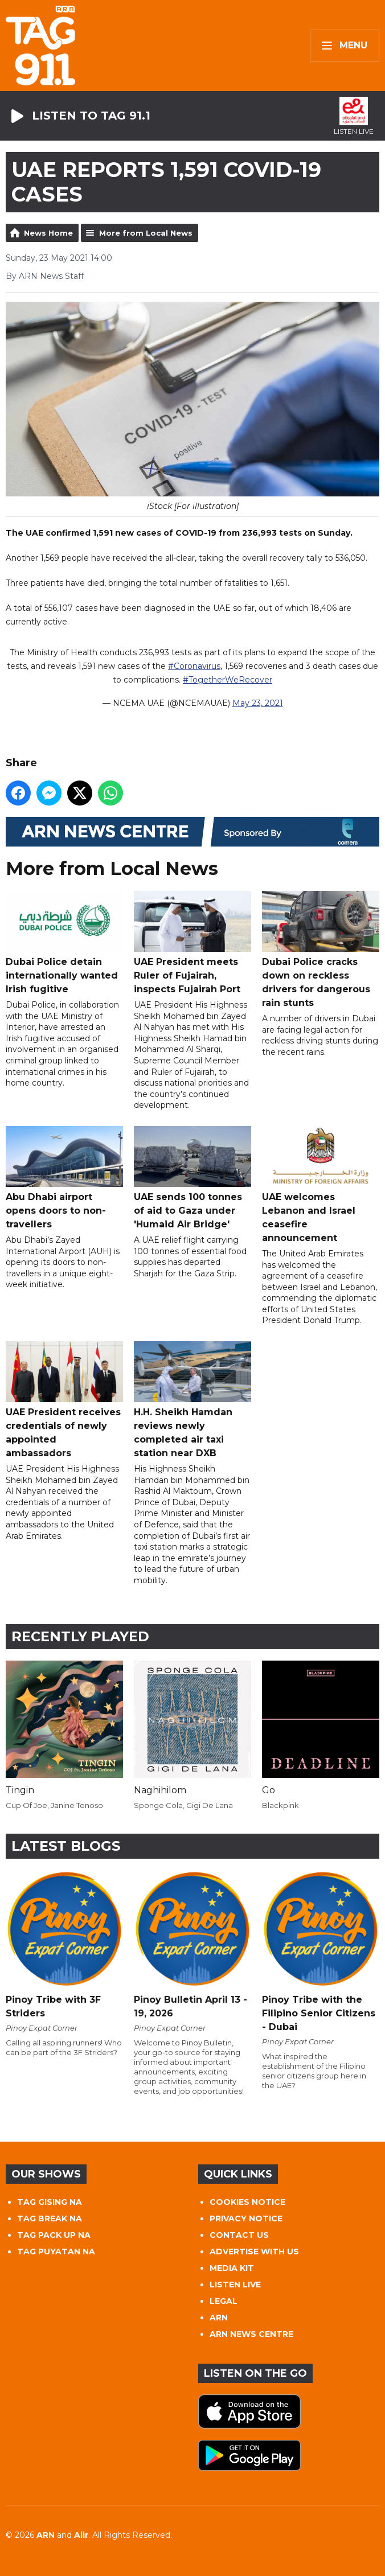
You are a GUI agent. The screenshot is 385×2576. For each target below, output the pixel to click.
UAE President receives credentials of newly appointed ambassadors (64, 1399)
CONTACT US (239, 2235)
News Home (48, 232)
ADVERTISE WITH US (254, 2251)
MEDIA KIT (232, 2268)
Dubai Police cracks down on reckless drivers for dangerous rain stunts (320, 949)
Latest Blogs (65, 1846)
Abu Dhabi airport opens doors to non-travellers (64, 1178)
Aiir (81, 2535)
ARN (219, 2317)
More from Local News (145, 232)
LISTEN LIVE (235, 2284)
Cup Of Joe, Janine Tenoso (54, 1805)
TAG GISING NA (49, 2202)
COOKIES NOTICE (247, 2202)
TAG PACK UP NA (54, 2235)
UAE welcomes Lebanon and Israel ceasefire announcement (320, 1184)
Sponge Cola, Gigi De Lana (183, 1805)
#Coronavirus (194, 667)
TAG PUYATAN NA (56, 2251)
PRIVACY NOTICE (246, 2218)
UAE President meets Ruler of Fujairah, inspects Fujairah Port (192, 943)
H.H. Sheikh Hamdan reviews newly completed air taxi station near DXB (192, 1399)
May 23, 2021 (257, 704)
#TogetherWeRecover (227, 680)
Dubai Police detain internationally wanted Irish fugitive (64, 943)
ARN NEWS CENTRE (251, 2334)
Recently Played (80, 1636)
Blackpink (280, 1805)
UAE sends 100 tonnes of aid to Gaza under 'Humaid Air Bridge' (192, 1178)
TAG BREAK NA (49, 2218)
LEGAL (223, 2301)
